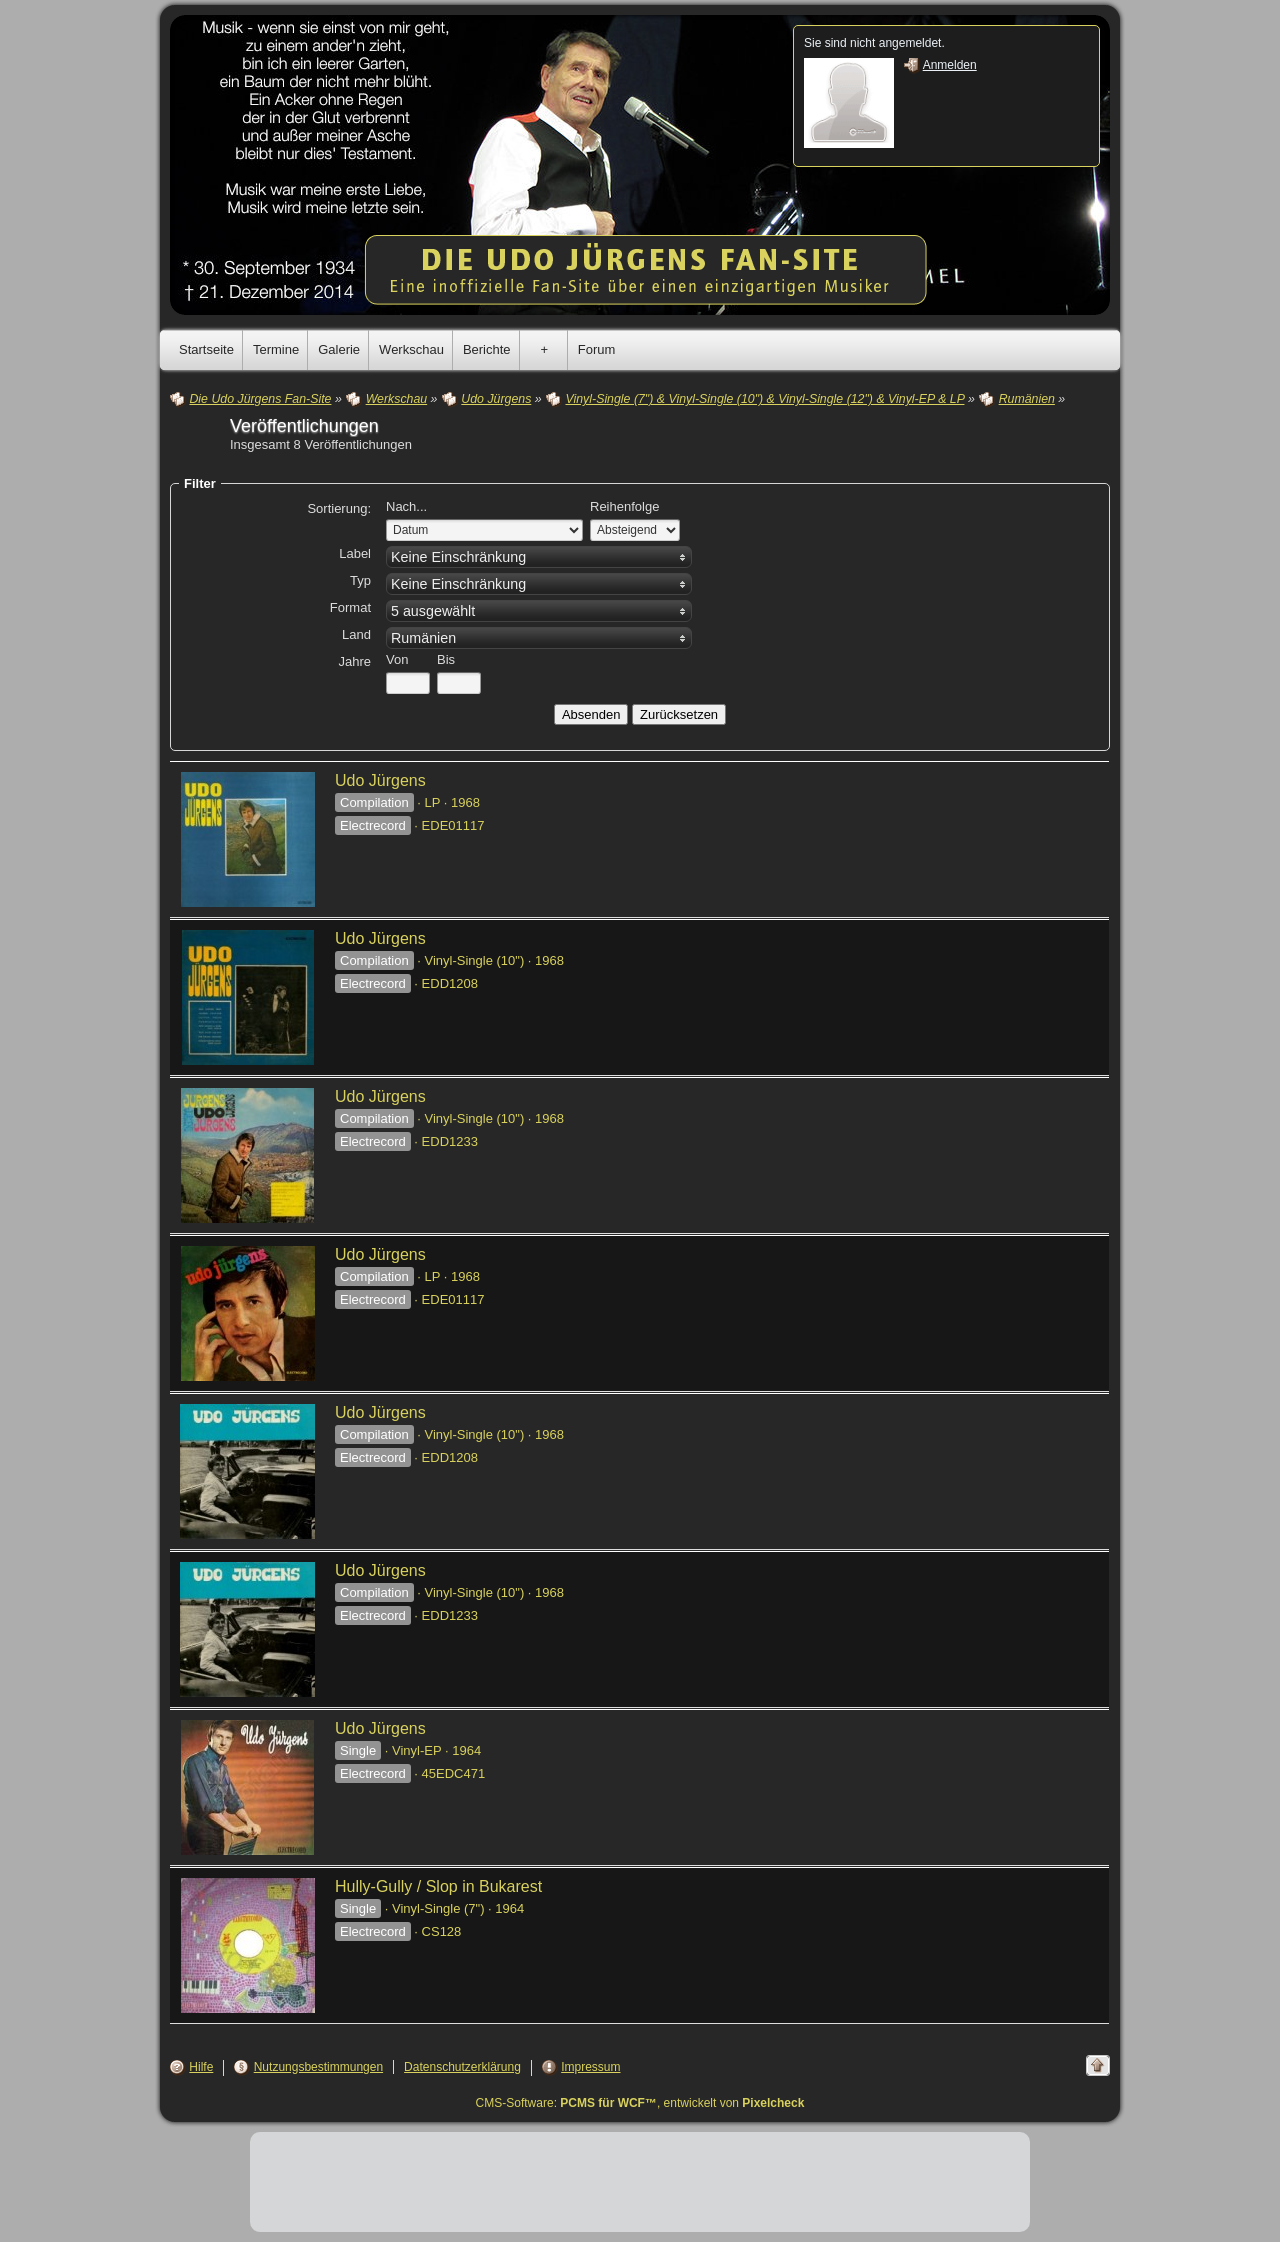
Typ (360, 580)
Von (397, 659)
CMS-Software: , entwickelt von (640, 2103)
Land (356, 634)
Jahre (354, 661)
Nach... (406, 506)
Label (355, 553)
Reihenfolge (624, 506)
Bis (446, 659)
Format (350, 607)
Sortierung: (339, 508)
